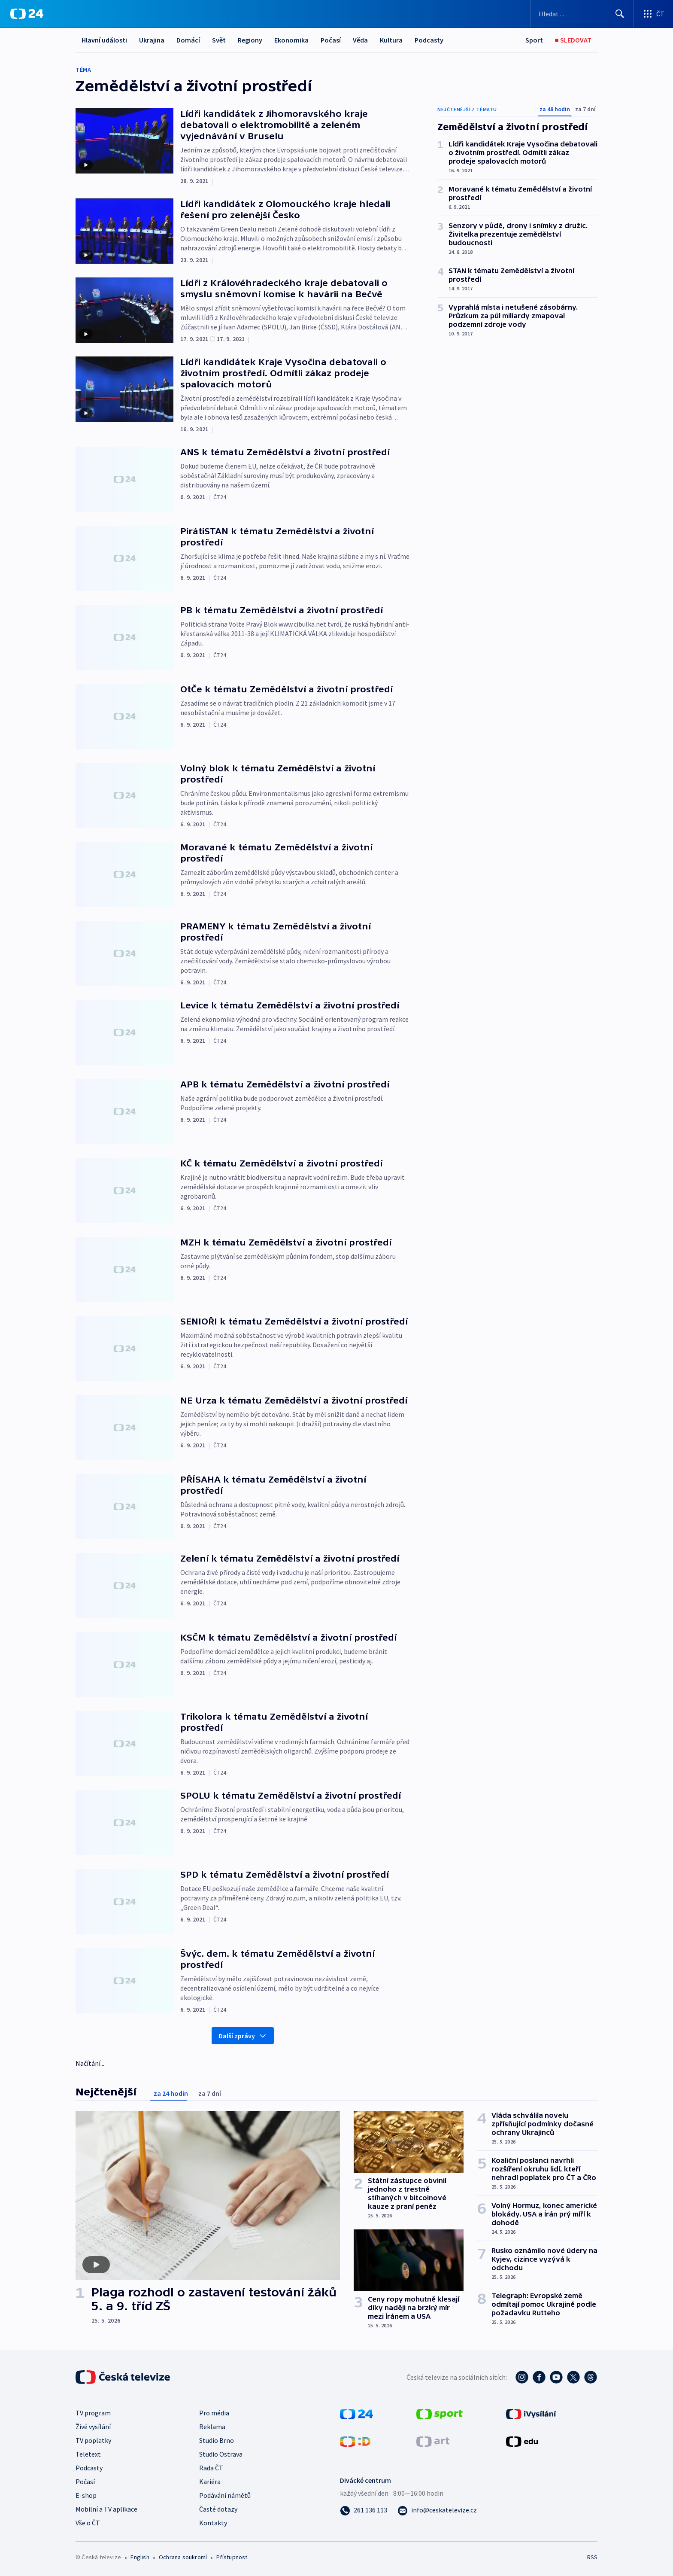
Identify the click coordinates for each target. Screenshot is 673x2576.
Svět (219, 40)
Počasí (331, 40)
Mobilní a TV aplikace (106, 2509)
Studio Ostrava (221, 2454)
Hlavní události (104, 40)
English (139, 2557)
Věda (360, 40)
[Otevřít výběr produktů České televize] (653, 13)
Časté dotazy (218, 2509)
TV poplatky (93, 2440)
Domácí (188, 40)
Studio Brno (216, 2440)
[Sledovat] (573, 40)
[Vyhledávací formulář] (582, 13)
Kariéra (210, 2481)
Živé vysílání (93, 2426)
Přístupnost (231, 2557)
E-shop (86, 2495)
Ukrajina (151, 40)
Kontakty (213, 2522)
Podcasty (429, 40)
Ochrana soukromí (183, 2557)
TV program (93, 2413)
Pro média (214, 2413)
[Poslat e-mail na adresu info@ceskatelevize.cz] (437, 2510)
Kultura (391, 40)
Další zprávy (242, 2035)
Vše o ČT (88, 2522)
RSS (592, 2557)
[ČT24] (26, 14)
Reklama (212, 2426)
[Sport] (534, 40)
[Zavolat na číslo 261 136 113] (363, 2510)
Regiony (250, 40)
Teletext (88, 2454)
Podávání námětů (225, 2495)
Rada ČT (211, 2467)
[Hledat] (620, 13)
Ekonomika (291, 40)
